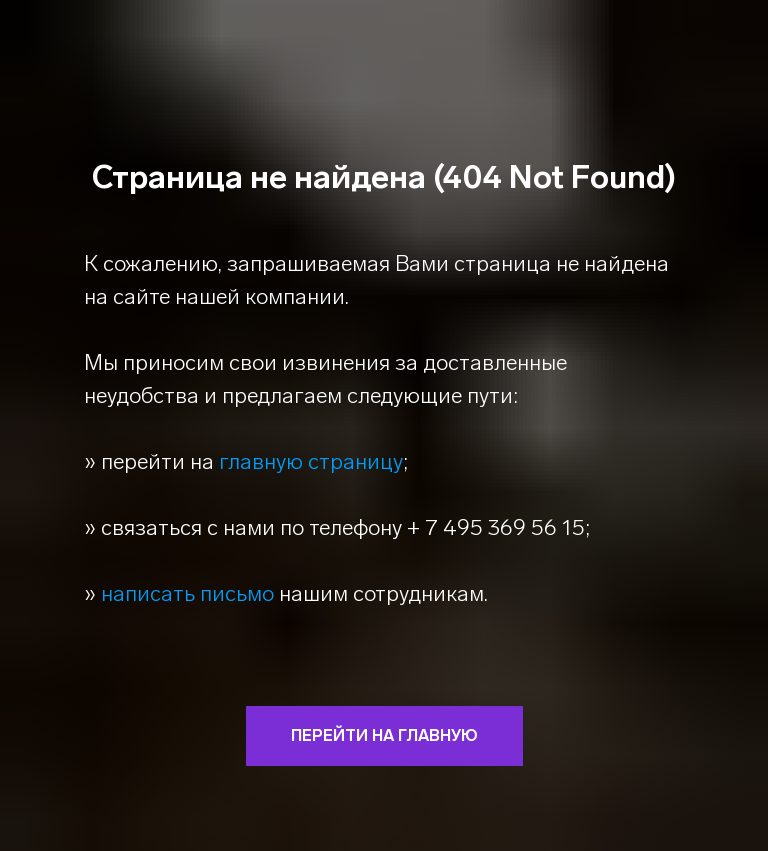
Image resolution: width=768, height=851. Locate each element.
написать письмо (187, 593)
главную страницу (311, 461)
